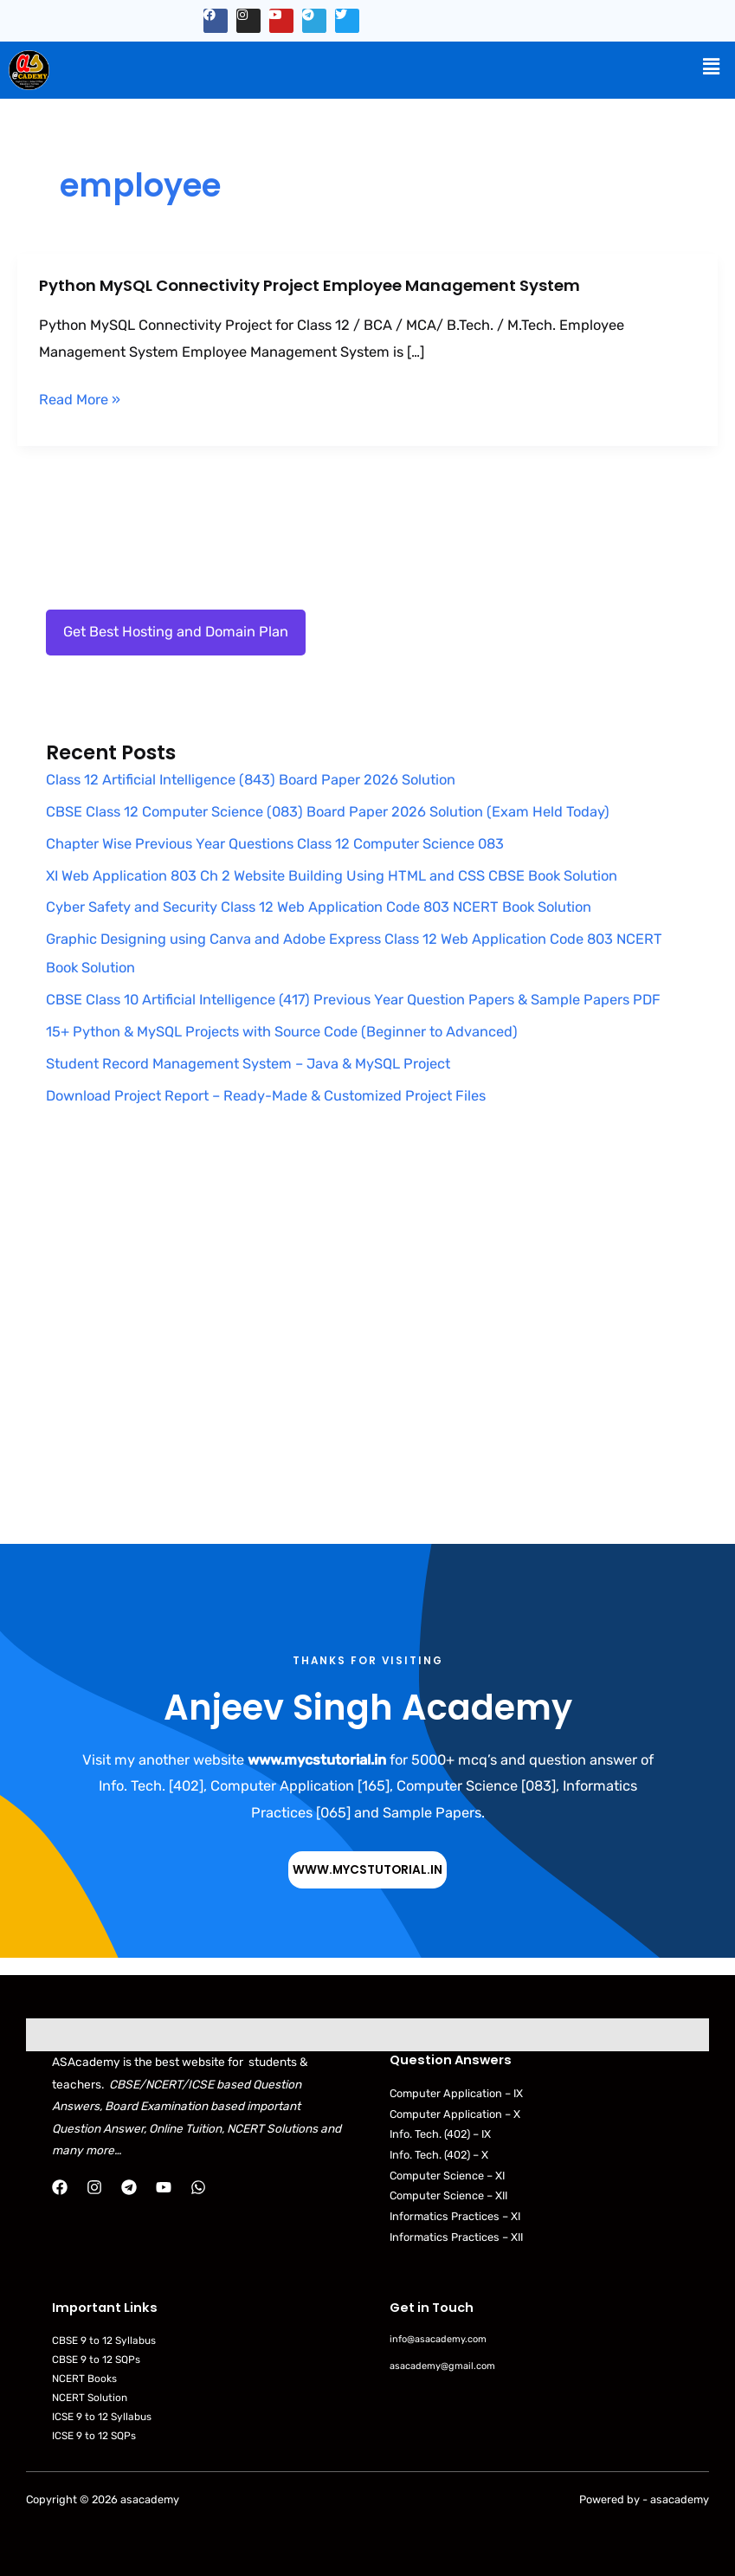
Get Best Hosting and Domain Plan (175, 631)
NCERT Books (84, 2379)
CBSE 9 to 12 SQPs (96, 2359)
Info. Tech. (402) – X (439, 2154)
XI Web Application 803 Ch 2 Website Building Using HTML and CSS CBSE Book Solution (331, 876)
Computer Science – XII (448, 2195)
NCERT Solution (89, 2398)
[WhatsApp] (198, 2187)
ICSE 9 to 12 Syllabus (102, 2417)
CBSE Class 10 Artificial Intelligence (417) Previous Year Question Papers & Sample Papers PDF (353, 999)
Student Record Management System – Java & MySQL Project (248, 1064)
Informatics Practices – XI (455, 2216)
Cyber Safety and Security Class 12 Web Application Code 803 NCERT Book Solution (318, 907)
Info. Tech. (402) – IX (440, 2133)
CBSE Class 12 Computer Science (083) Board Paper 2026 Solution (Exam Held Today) (327, 812)
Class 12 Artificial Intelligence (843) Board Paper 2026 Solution (250, 780)
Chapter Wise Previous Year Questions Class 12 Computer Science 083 (275, 844)
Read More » (79, 400)
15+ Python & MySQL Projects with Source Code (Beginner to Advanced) (282, 1031)
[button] (711, 66)
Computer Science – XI (447, 2175)
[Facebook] (60, 2187)
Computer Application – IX (456, 2093)
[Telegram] (129, 2187)
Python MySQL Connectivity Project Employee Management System (309, 285)
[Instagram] (94, 2187)
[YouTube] (163, 2187)
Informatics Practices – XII (456, 2237)
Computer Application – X (455, 2114)
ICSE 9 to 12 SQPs (94, 2436)
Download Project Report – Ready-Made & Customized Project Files (266, 1096)
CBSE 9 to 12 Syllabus (104, 2340)
